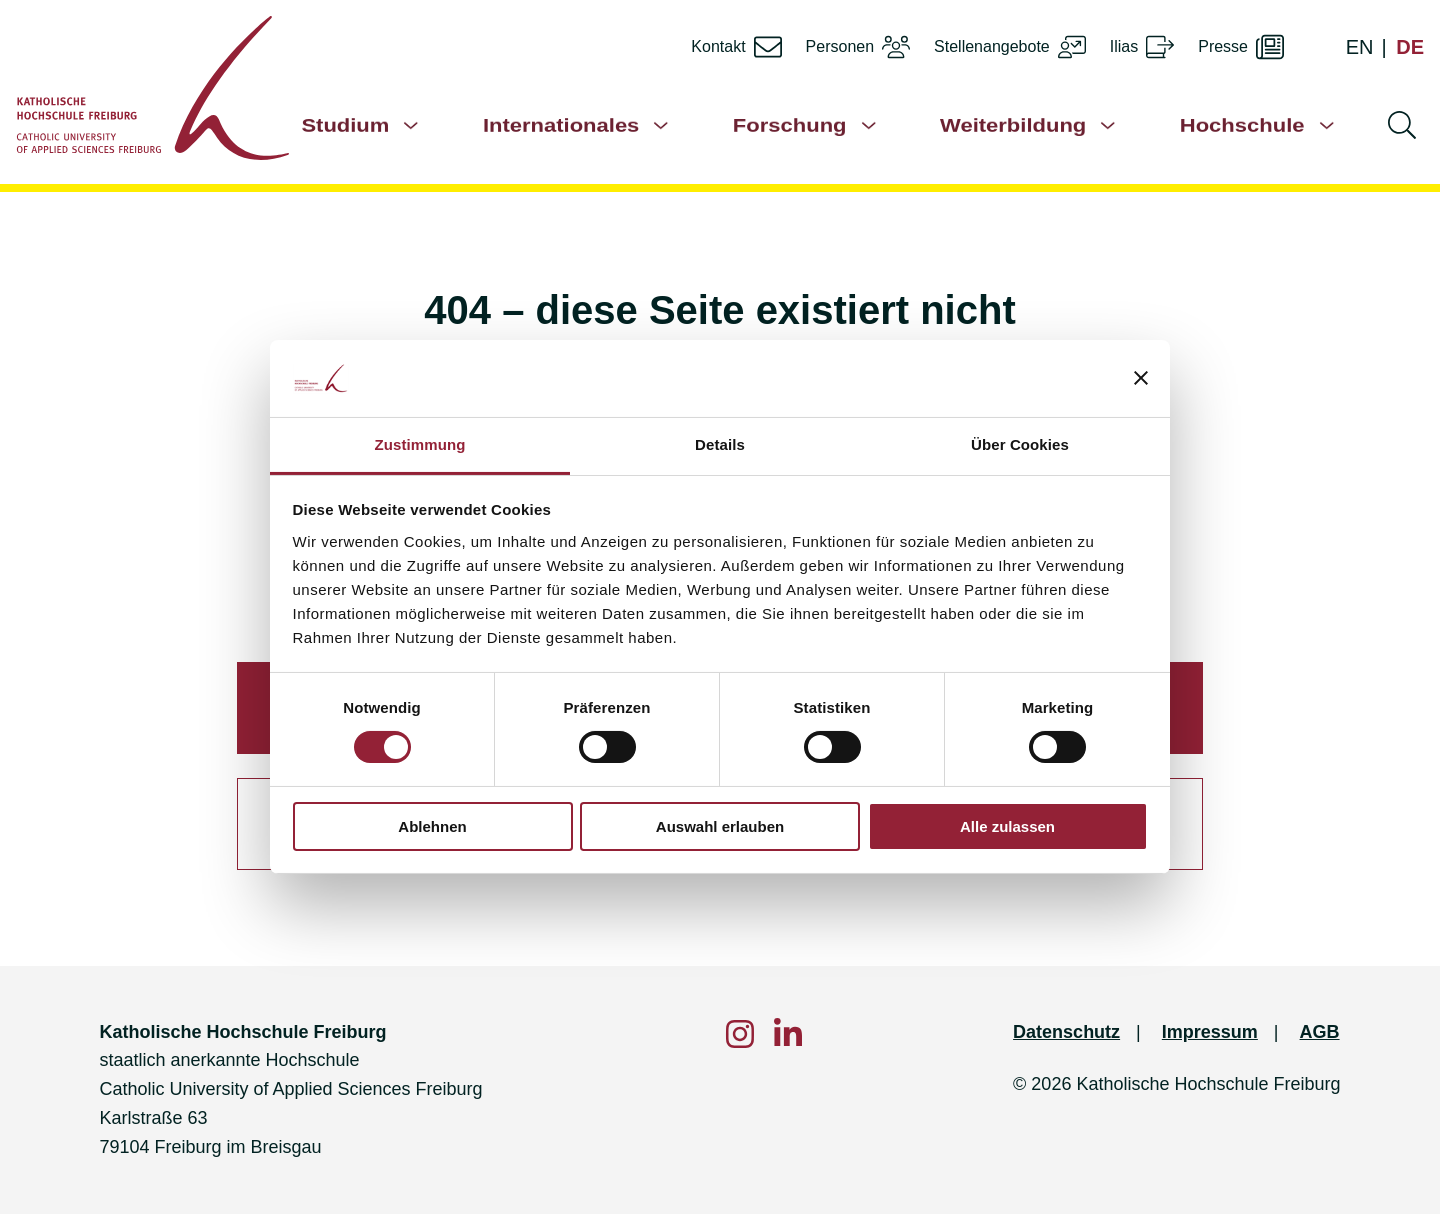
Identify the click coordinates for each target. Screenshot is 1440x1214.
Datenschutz (1066, 1032)
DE (1410, 47)
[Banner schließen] (1141, 378)
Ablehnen (432, 826)
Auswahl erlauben (720, 826)
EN (1360, 47)
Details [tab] (720, 444)
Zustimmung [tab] (420, 444)
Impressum (1210, 1032)
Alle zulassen (1007, 826)
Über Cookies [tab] (1020, 444)
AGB (1320, 1032)
